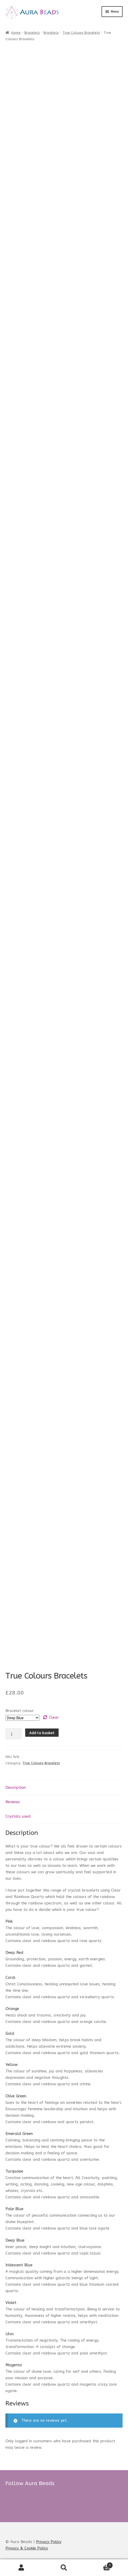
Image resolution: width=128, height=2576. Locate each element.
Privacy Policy (48, 2541)
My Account (21, 2568)
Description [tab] (15, 1787)
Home (16, 33)
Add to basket (41, 1732)
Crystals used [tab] (18, 1816)
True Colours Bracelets (81, 33)
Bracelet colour (19, 1710)
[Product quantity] (13, 1734)
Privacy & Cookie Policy (26, 2548)
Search (64, 2568)
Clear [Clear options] (54, 1717)
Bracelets (32, 33)
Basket (99, 2564)
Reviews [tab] (12, 1802)
